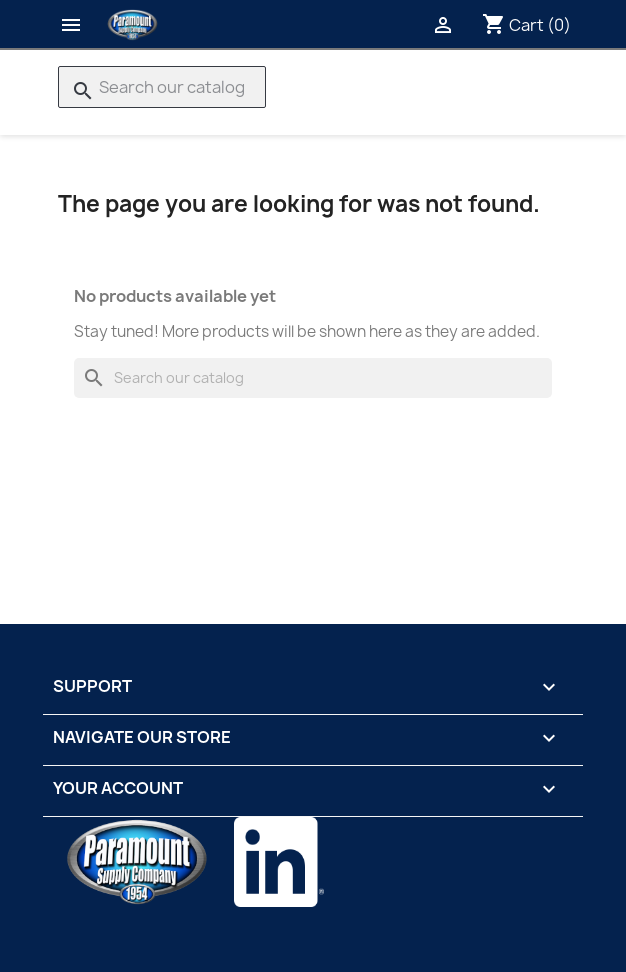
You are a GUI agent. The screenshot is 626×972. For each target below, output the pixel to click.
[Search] (162, 87)
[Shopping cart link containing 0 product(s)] (526, 25)
